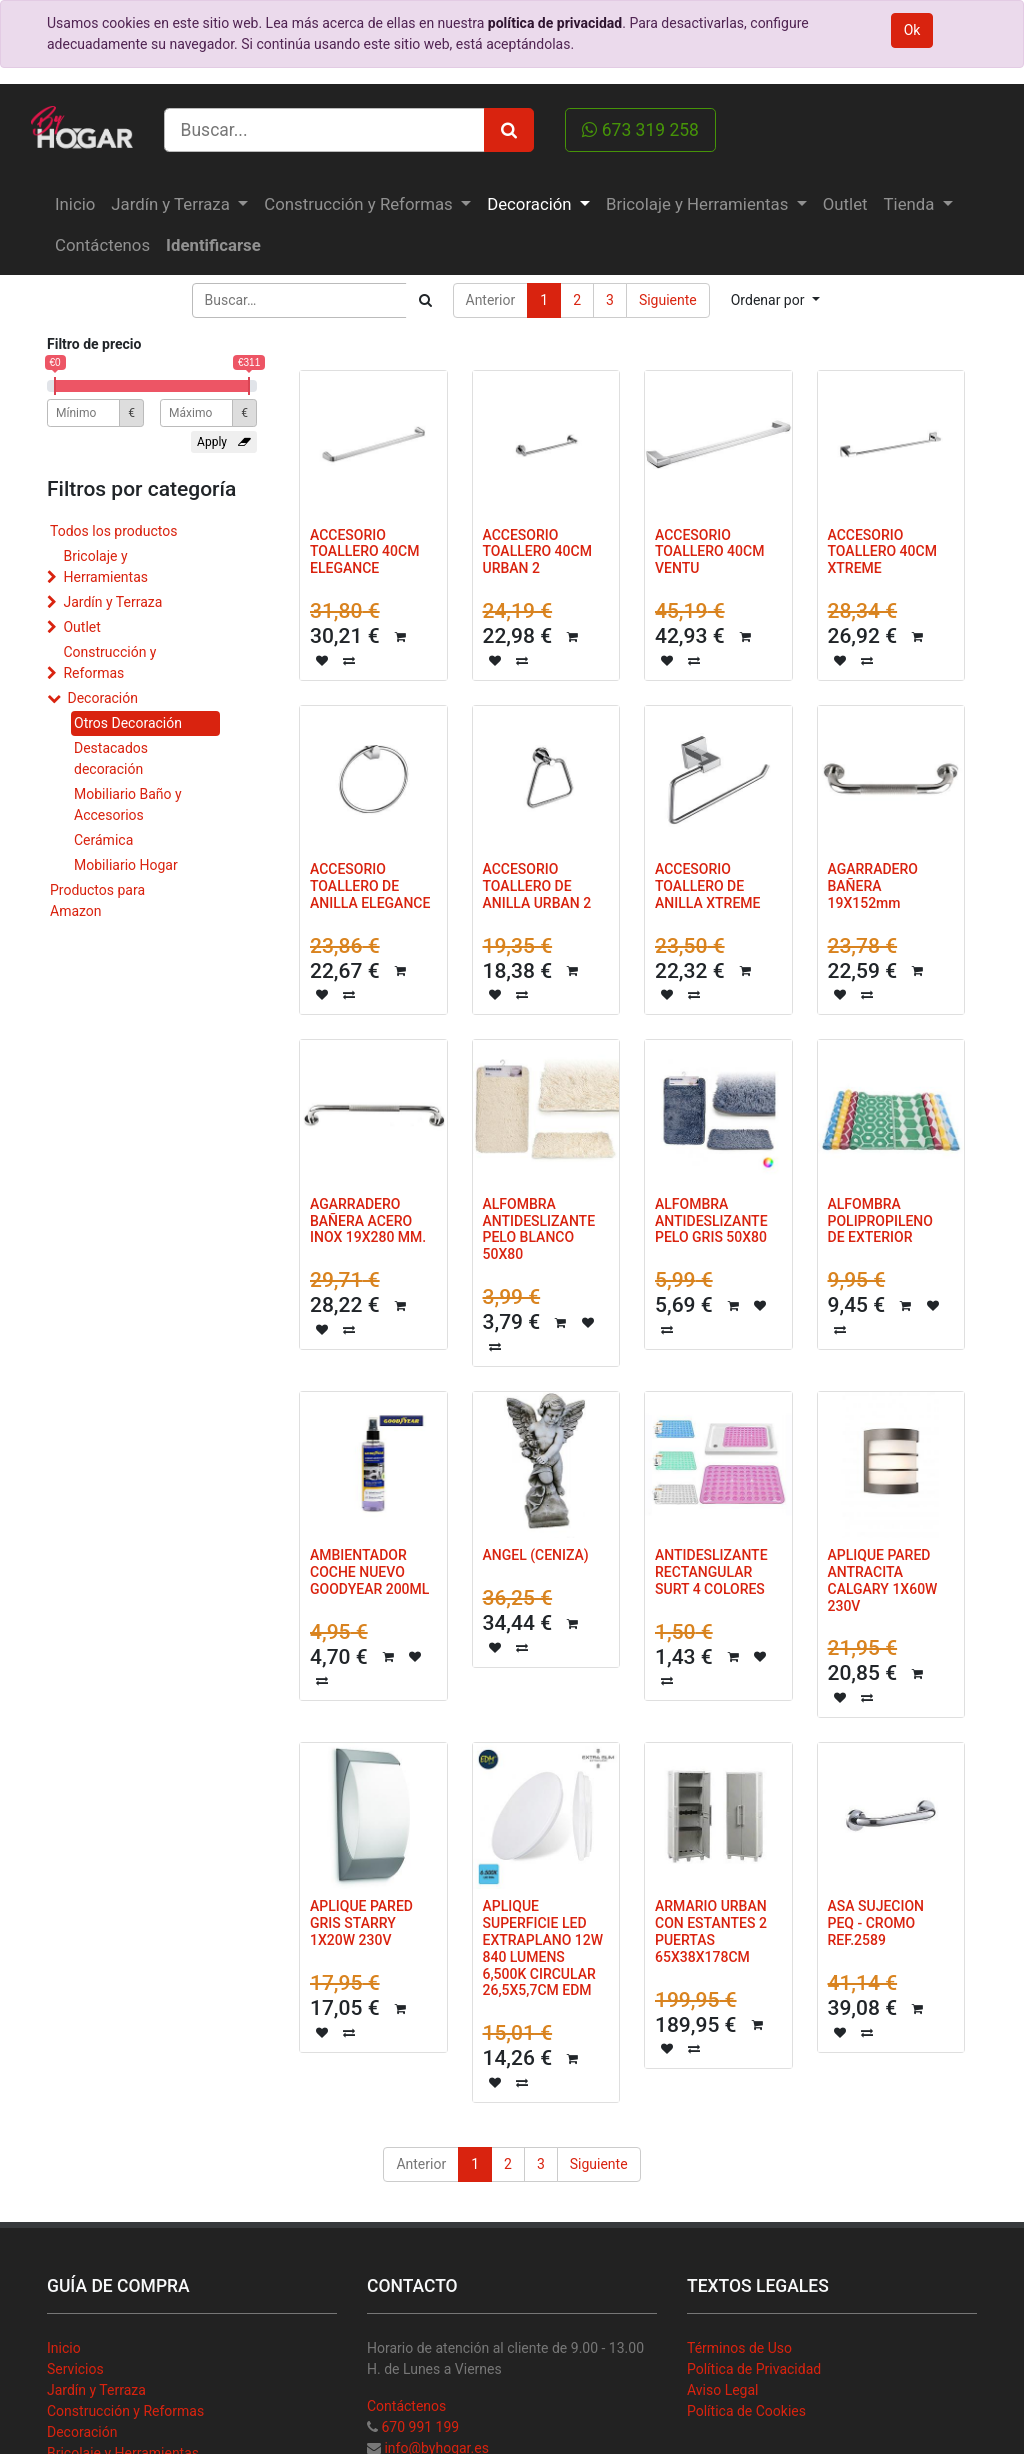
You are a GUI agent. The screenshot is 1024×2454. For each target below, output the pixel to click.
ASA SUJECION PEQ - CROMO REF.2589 (876, 1923)
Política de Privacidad (754, 2369)
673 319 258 (640, 130)
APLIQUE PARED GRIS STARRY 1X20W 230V (361, 1923)
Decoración (102, 698)
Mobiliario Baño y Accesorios (128, 804)
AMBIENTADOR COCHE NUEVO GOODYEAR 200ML (369, 1572)
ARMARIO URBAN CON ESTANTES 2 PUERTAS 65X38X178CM (711, 1931)
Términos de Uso (739, 2348)
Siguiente (668, 300)
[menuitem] (75, 204)
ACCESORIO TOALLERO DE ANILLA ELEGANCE (370, 886)
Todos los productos (113, 531)
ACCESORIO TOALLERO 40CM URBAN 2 (537, 552)
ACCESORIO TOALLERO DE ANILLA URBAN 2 (537, 886)
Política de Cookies (746, 2411)
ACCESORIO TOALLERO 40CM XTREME (882, 552)
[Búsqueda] (425, 300)
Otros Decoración (128, 723)
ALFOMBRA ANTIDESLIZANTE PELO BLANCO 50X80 (539, 1229)
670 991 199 (420, 2427)
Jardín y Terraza (112, 602)
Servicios (75, 2369)
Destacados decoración (111, 758)
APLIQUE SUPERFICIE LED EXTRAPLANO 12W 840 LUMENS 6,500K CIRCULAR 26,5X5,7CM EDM (543, 1948)
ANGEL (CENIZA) (536, 1555)
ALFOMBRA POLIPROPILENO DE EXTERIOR (880, 1221)
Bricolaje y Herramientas (105, 566)
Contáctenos (406, 2406)
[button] (775, 300)
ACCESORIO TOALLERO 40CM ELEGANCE (364, 552)
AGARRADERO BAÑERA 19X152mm (873, 886)
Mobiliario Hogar (126, 865)
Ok (912, 30)
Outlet (81, 627)
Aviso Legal (723, 2390)
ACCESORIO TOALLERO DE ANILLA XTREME (707, 886)
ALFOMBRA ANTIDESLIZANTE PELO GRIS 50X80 (711, 1221)
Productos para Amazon (97, 900)
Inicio (64, 2348)
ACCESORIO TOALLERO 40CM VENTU (709, 552)
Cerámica (103, 840)
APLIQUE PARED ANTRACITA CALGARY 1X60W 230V (883, 1580)
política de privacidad (555, 23)
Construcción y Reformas (109, 662)
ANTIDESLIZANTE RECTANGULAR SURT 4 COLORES (711, 1572)
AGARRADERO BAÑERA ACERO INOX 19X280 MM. (368, 1221)
